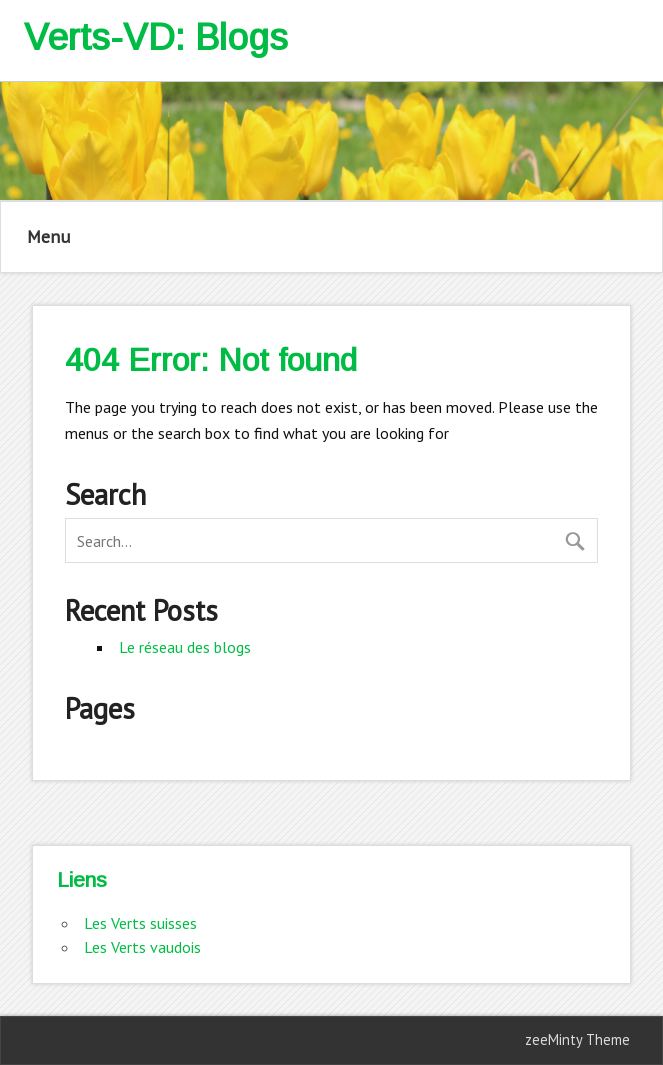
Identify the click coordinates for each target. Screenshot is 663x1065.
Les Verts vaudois (142, 947)
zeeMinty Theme (577, 1039)
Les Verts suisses (140, 923)
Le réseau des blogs (185, 647)
